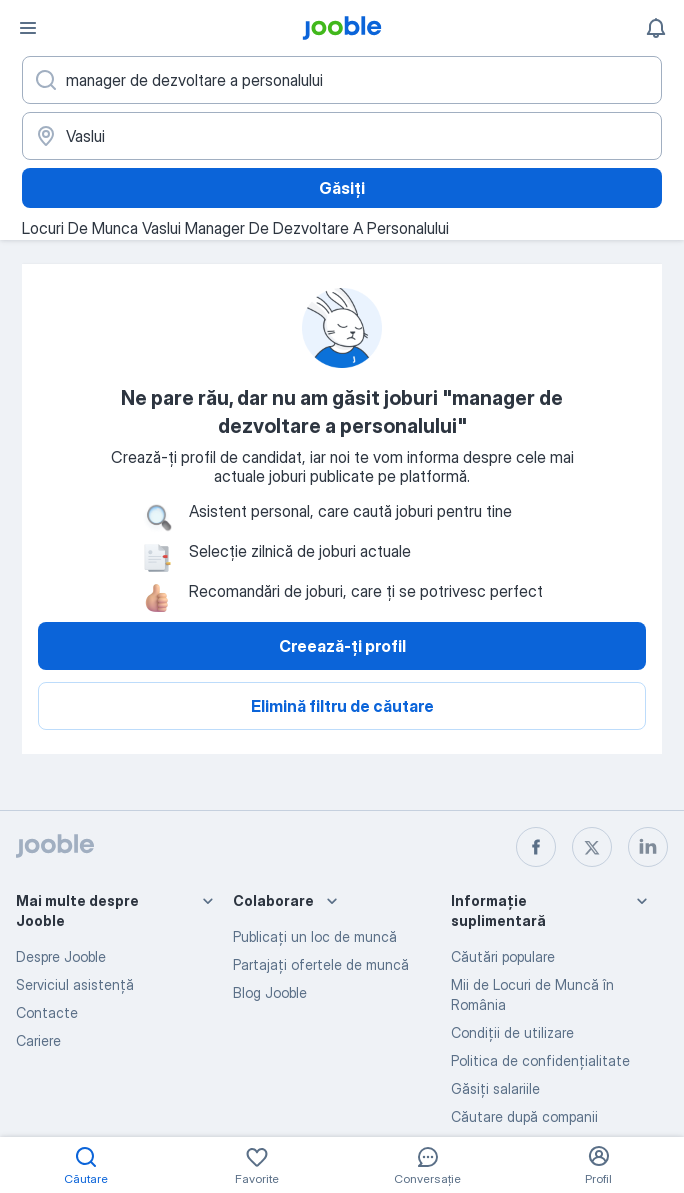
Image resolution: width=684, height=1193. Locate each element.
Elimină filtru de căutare (342, 706)
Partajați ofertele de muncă (321, 964)
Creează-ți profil (342, 646)
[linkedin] (648, 847)
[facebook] (536, 847)
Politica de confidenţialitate (540, 1060)
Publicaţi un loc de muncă (315, 936)
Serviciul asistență (75, 984)
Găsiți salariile (495, 1088)
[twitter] (592, 847)
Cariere (38, 1040)
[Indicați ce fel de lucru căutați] (342, 80)
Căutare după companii (524, 1116)
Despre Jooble (61, 956)
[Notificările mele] (656, 28)
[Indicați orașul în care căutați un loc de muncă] (342, 136)
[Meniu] (28, 28)
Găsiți (342, 188)
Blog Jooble (270, 992)
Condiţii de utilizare (512, 1032)
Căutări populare (503, 956)
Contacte (47, 1012)
